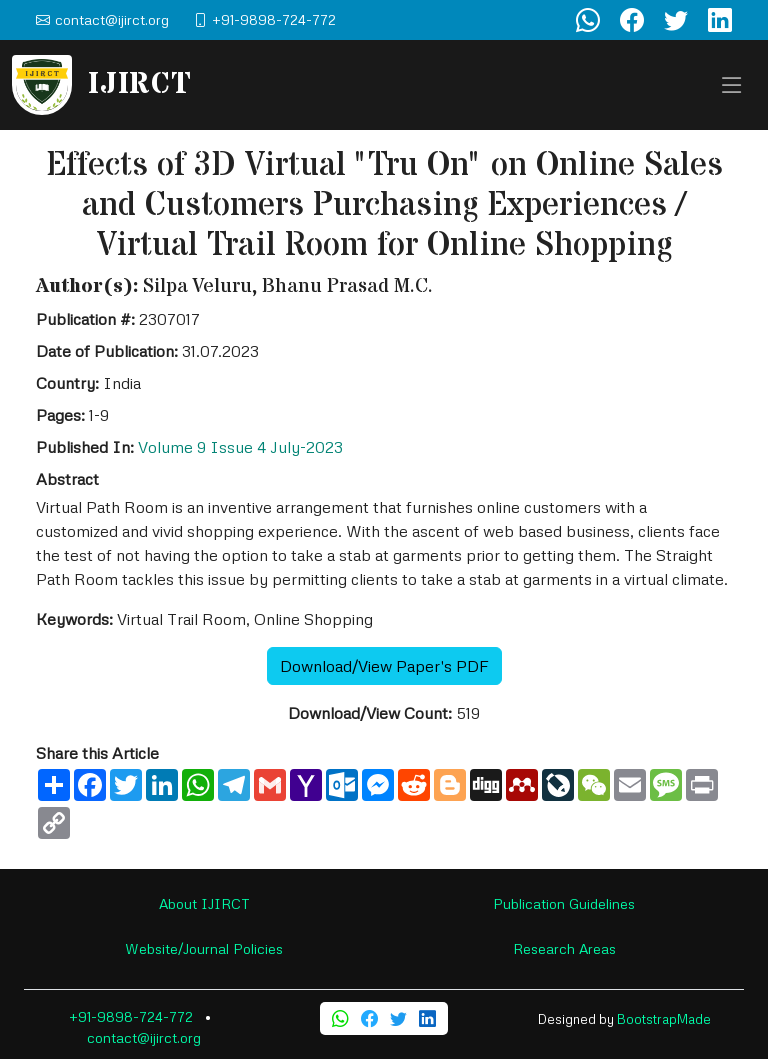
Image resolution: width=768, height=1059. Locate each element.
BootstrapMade (664, 1019)
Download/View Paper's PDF (384, 666)
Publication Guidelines (564, 903)
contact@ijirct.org (144, 1037)
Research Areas (564, 948)
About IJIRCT (204, 903)
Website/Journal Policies (204, 948)
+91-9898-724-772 (131, 1016)
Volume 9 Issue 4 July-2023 (240, 447)
